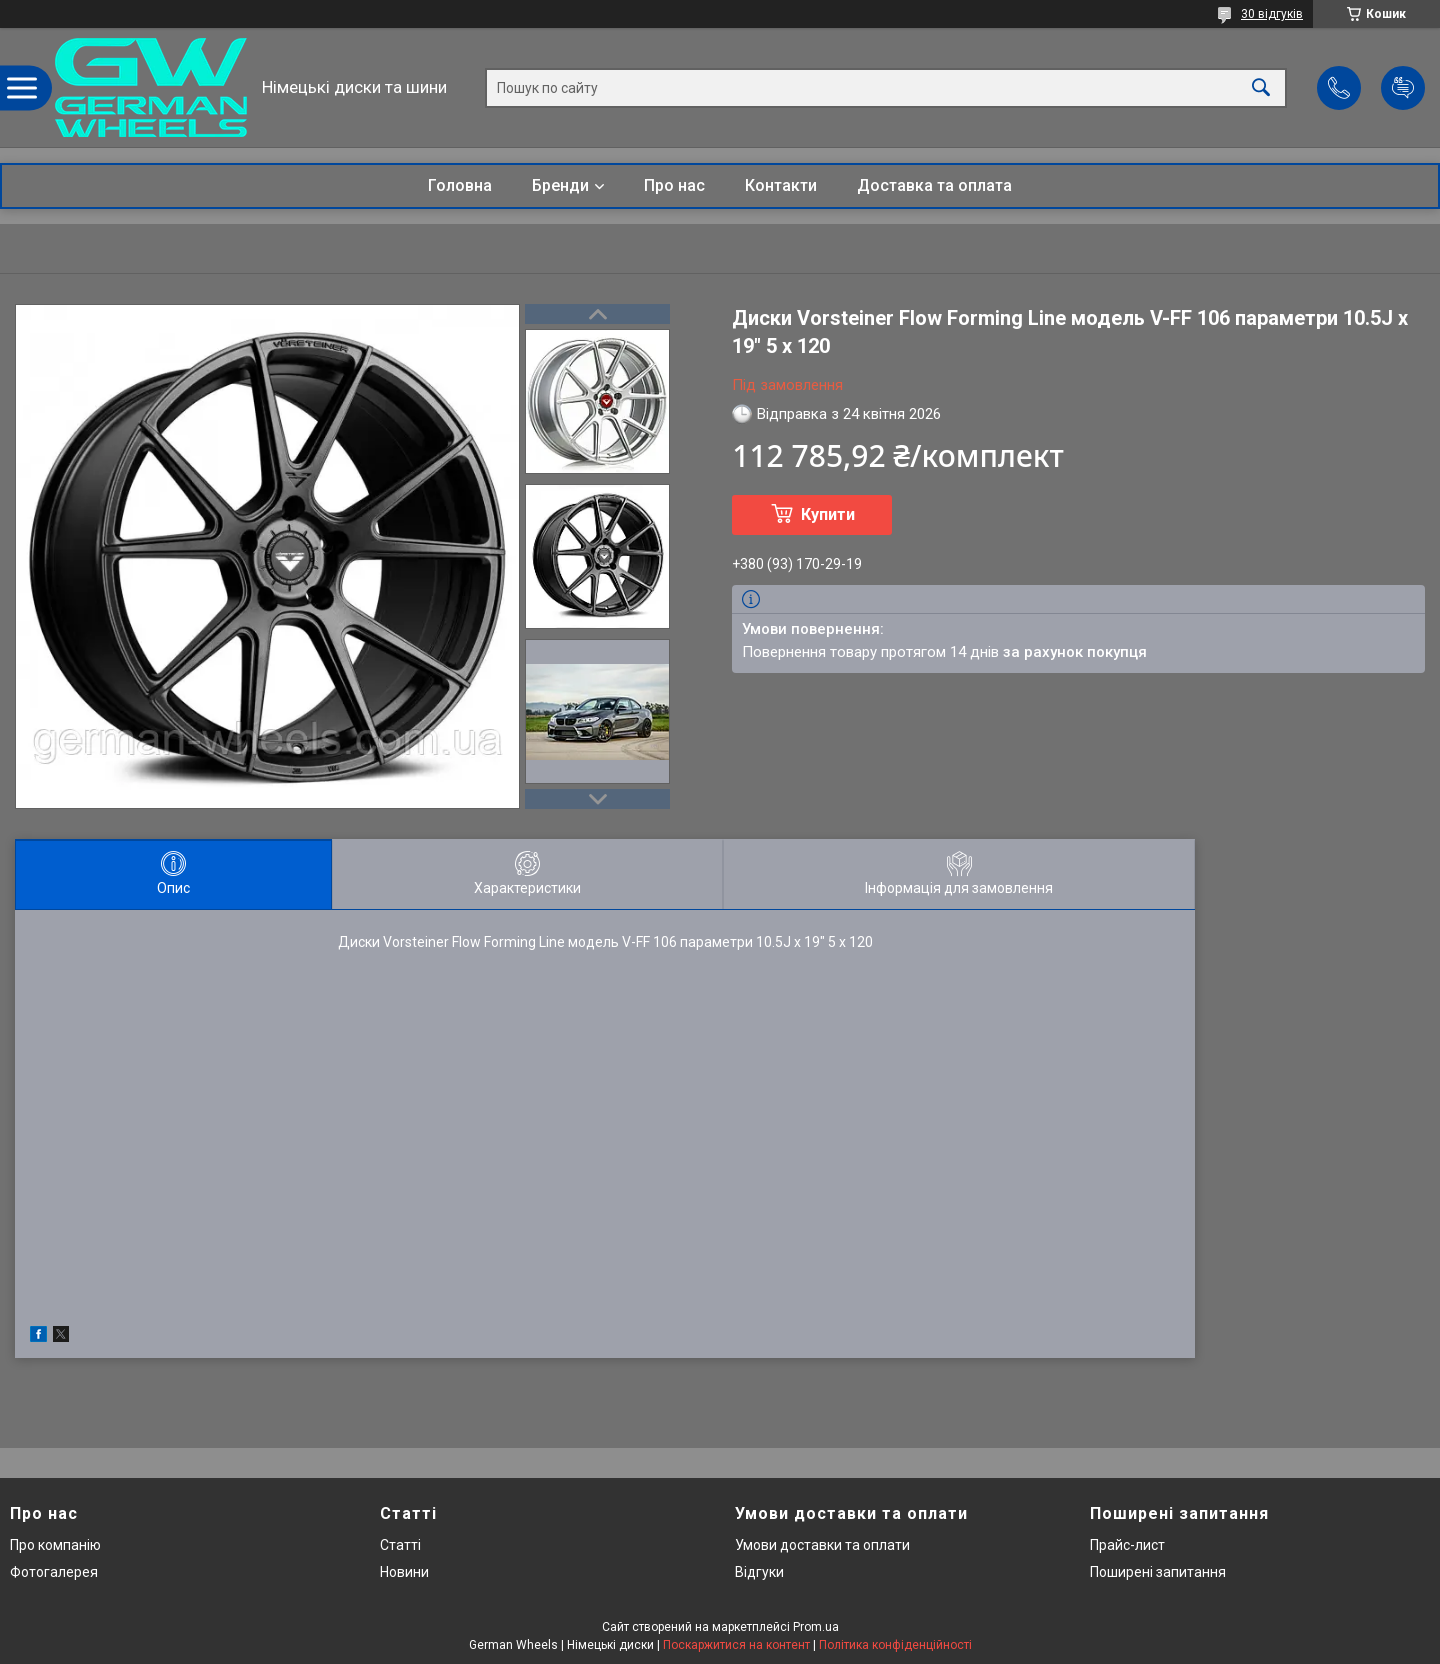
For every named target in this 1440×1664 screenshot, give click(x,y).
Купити (828, 514)
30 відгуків (1272, 14)
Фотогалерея (54, 1572)
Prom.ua (816, 1627)
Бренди (560, 185)
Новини (404, 1572)
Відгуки (759, 1572)
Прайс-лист (1127, 1545)
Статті (400, 1545)
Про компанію (55, 1545)
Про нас (674, 185)
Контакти (781, 185)
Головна (460, 185)
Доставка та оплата (934, 185)
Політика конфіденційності (895, 1645)
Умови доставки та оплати (822, 1545)
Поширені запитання (1158, 1572)
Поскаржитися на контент (736, 1645)
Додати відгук (1403, 88)
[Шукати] (1261, 87)
